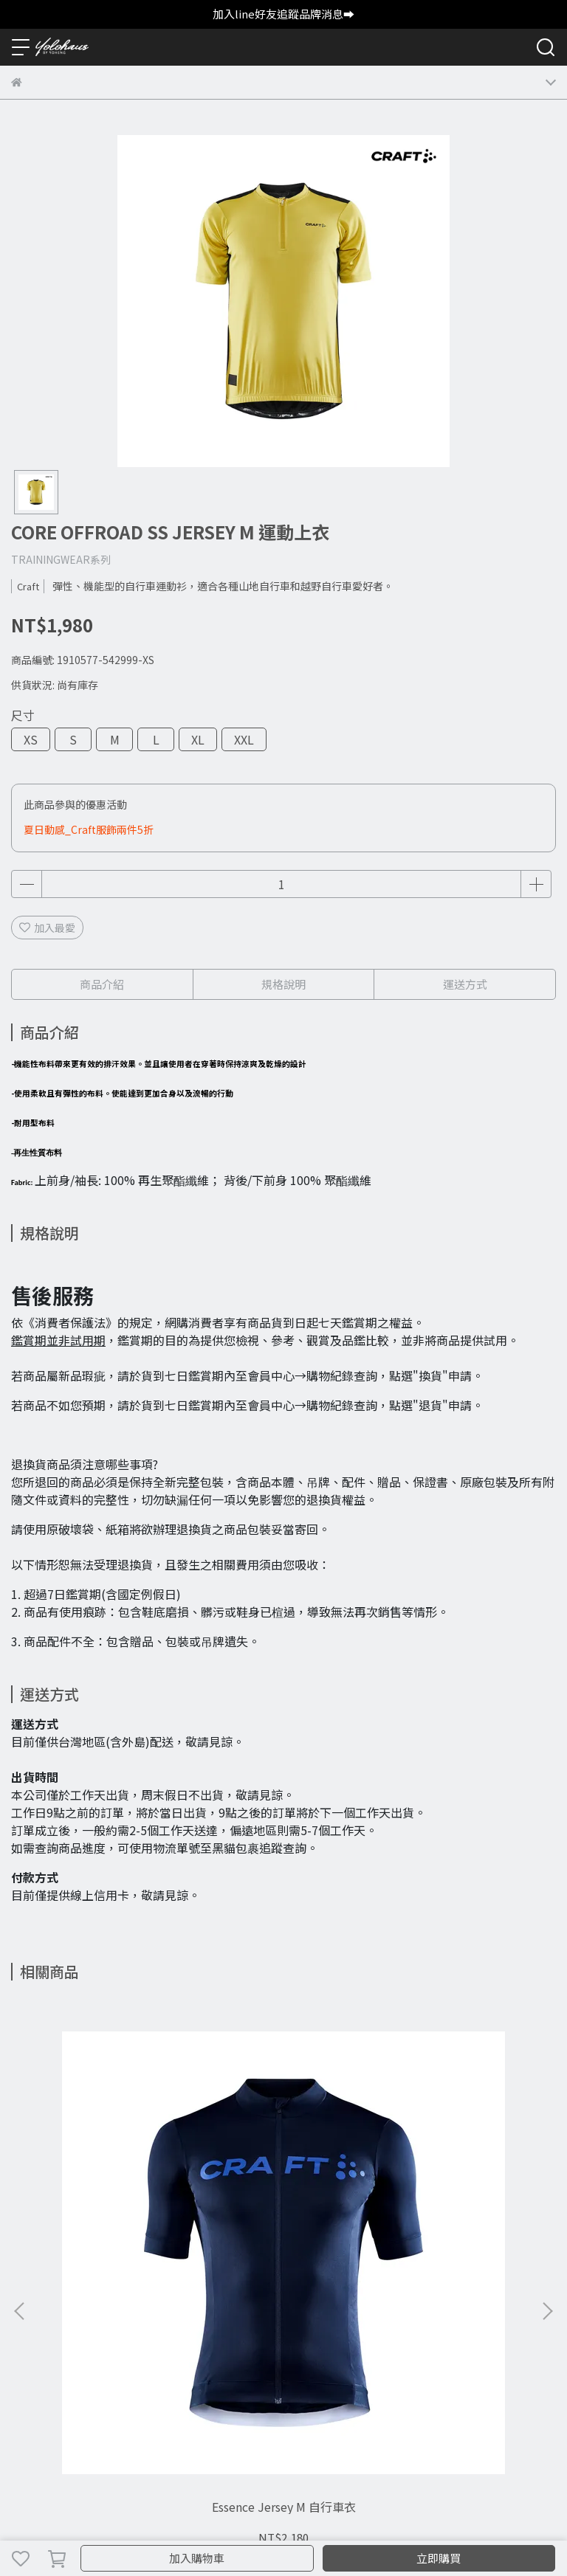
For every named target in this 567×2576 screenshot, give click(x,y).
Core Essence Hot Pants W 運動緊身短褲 (283, 2171)
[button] (547, 2140)
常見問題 (129, 2331)
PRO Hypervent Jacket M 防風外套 (455, 2171)
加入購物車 (196, 2558)
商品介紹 (102, 984)
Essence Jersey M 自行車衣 (112, 2171)
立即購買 (438, 2558)
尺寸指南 (178, 2331)
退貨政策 (80, 2331)
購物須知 (31, 2331)
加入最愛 (47, 927)
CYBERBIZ (313, 2520)
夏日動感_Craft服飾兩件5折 (89, 829)
